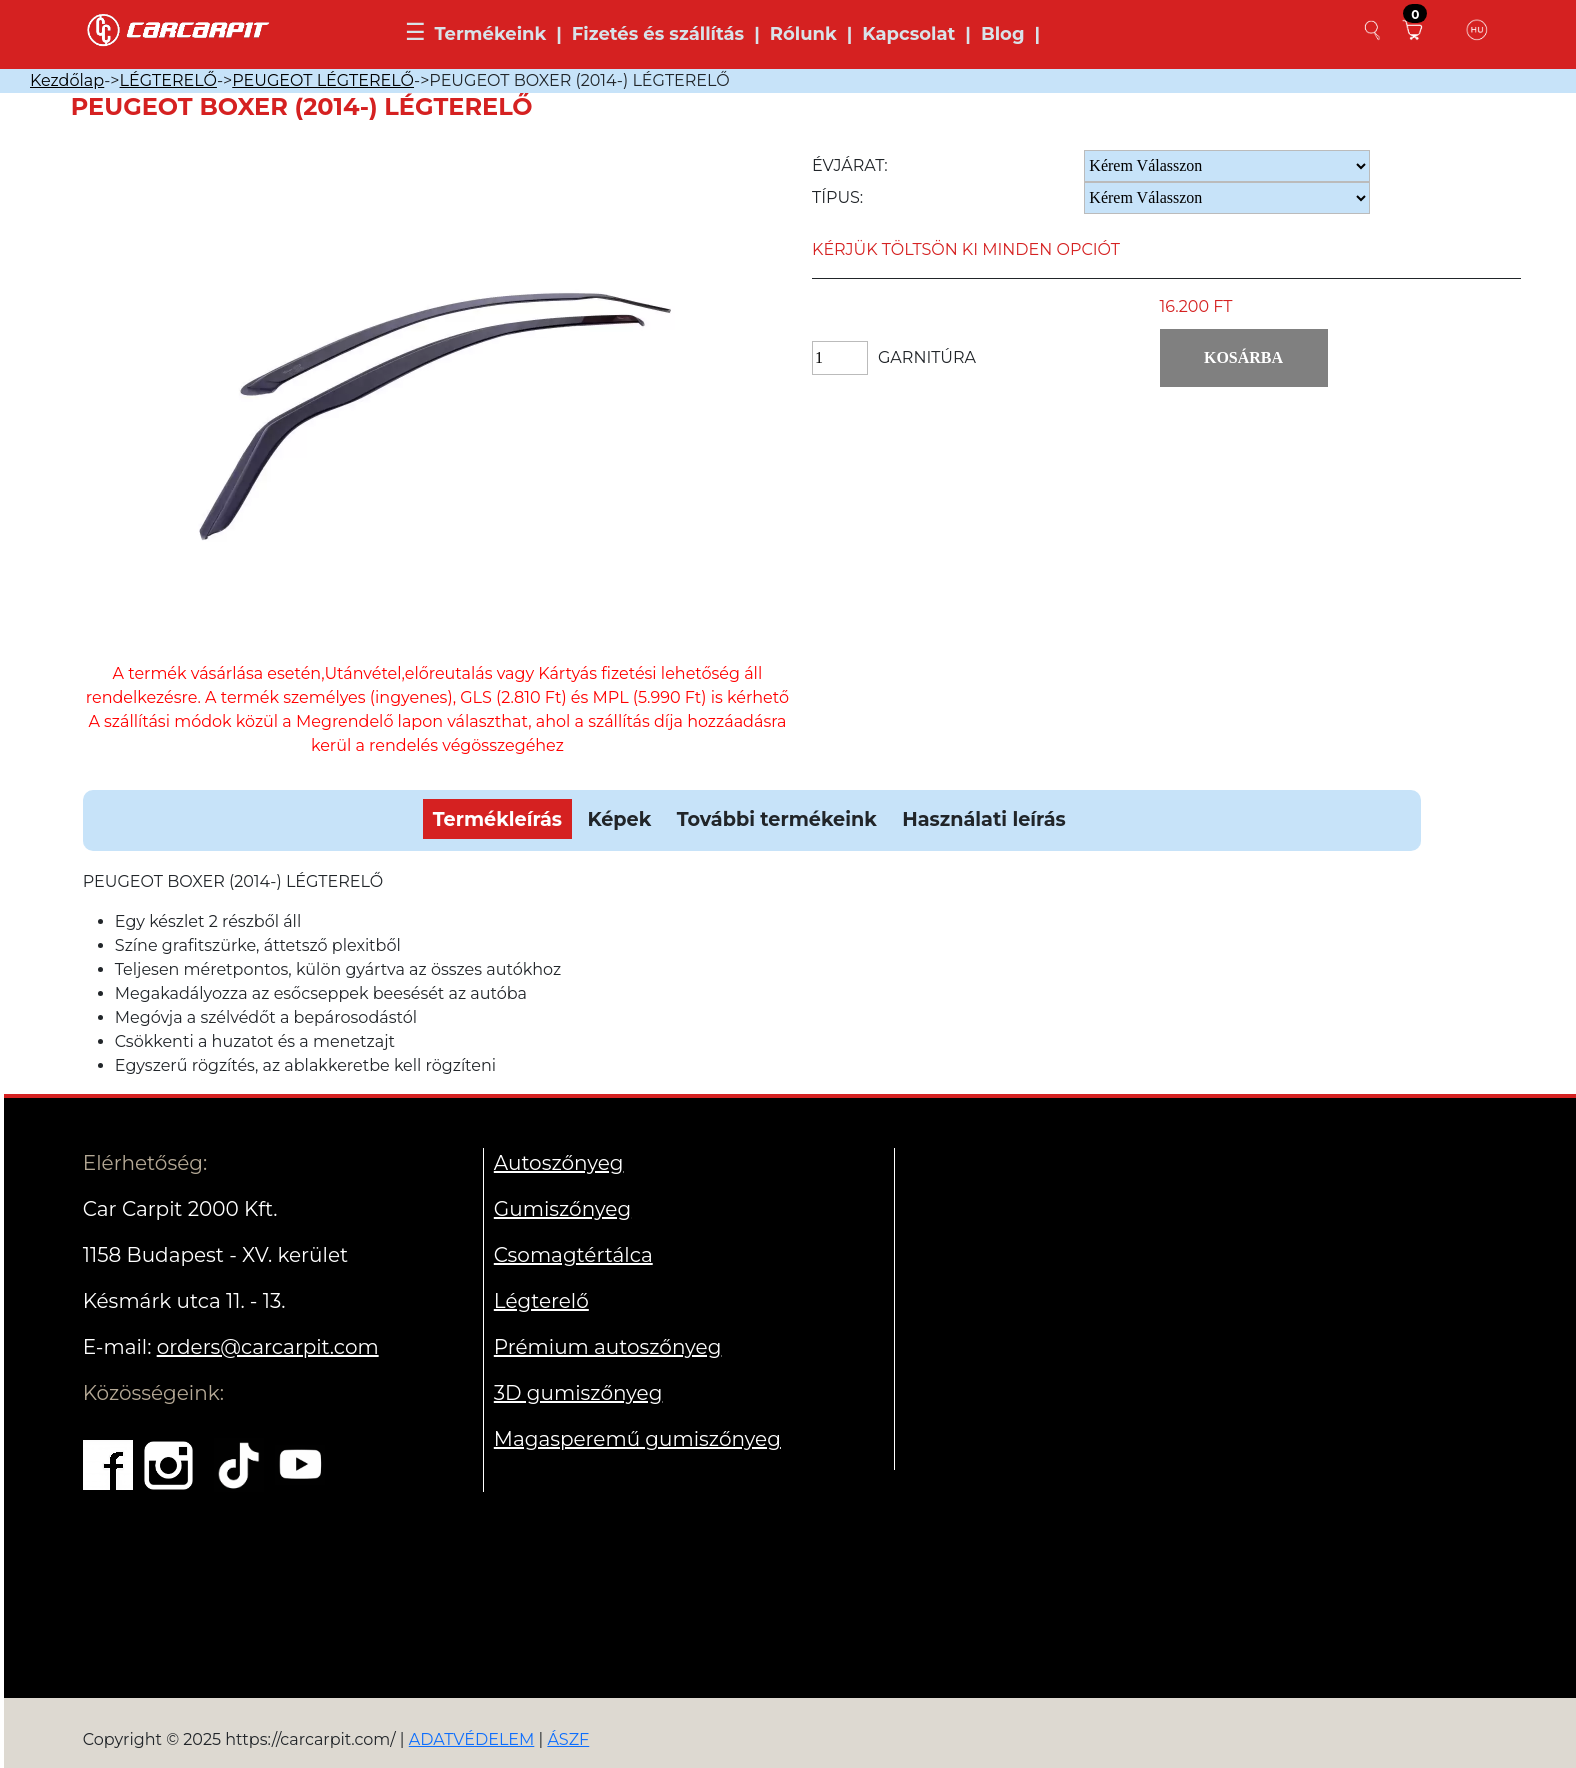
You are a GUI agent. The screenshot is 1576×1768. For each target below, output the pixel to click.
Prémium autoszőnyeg (608, 1347)
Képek (619, 819)
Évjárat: (850, 165)
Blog (1003, 34)
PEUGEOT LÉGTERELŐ (323, 80)
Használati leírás (983, 819)
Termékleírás (497, 819)
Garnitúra (927, 357)
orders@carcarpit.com (268, 1347)
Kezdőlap (67, 80)
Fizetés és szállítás (658, 34)
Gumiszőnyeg (562, 1209)
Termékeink (490, 34)
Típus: (837, 197)
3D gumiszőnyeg (578, 1393)
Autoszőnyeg (559, 1163)
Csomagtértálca (573, 1255)
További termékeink (777, 819)
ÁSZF (568, 1739)
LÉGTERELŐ (168, 80)
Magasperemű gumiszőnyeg (637, 1439)
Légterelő (541, 1301)
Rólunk (803, 34)
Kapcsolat (908, 34)
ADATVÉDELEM (472, 1739)
